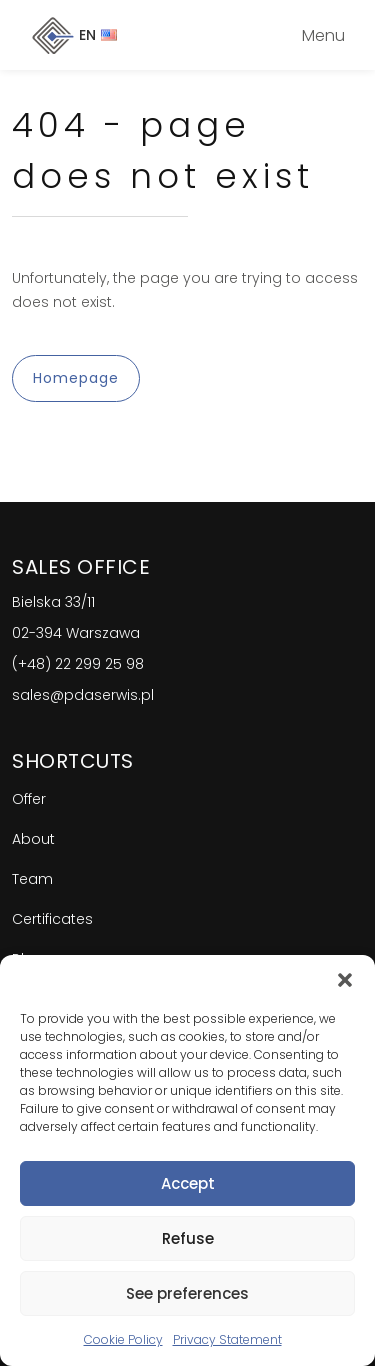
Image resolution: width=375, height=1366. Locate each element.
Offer (29, 799)
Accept (188, 1183)
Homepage (76, 378)
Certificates (52, 919)
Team (32, 879)
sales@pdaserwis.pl (83, 695)
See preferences (187, 1293)
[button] (345, 980)
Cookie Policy (123, 1339)
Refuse (188, 1238)
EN (97, 35)
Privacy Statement (227, 1339)
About (33, 839)
